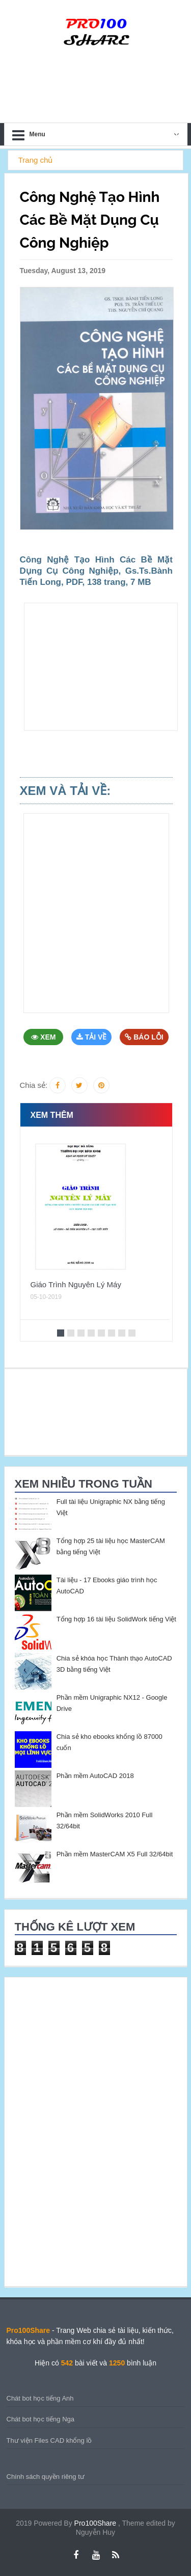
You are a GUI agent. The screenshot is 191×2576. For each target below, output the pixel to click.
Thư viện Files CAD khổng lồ (49, 2440)
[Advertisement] (101, 667)
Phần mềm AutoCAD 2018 (95, 1776)
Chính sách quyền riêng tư (46, 2476)
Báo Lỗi (144, 1037)
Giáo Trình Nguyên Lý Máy (76, 1284)
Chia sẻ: (34, 1085)
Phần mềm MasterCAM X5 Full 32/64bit (115, 1854)
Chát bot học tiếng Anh (40, 2398)
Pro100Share (96, 2523)
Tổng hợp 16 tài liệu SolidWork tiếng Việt (116, 1619)
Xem (43, 1037)
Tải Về (91, 1037)
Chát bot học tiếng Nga (41, 2419)
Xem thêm (52, 1115)
